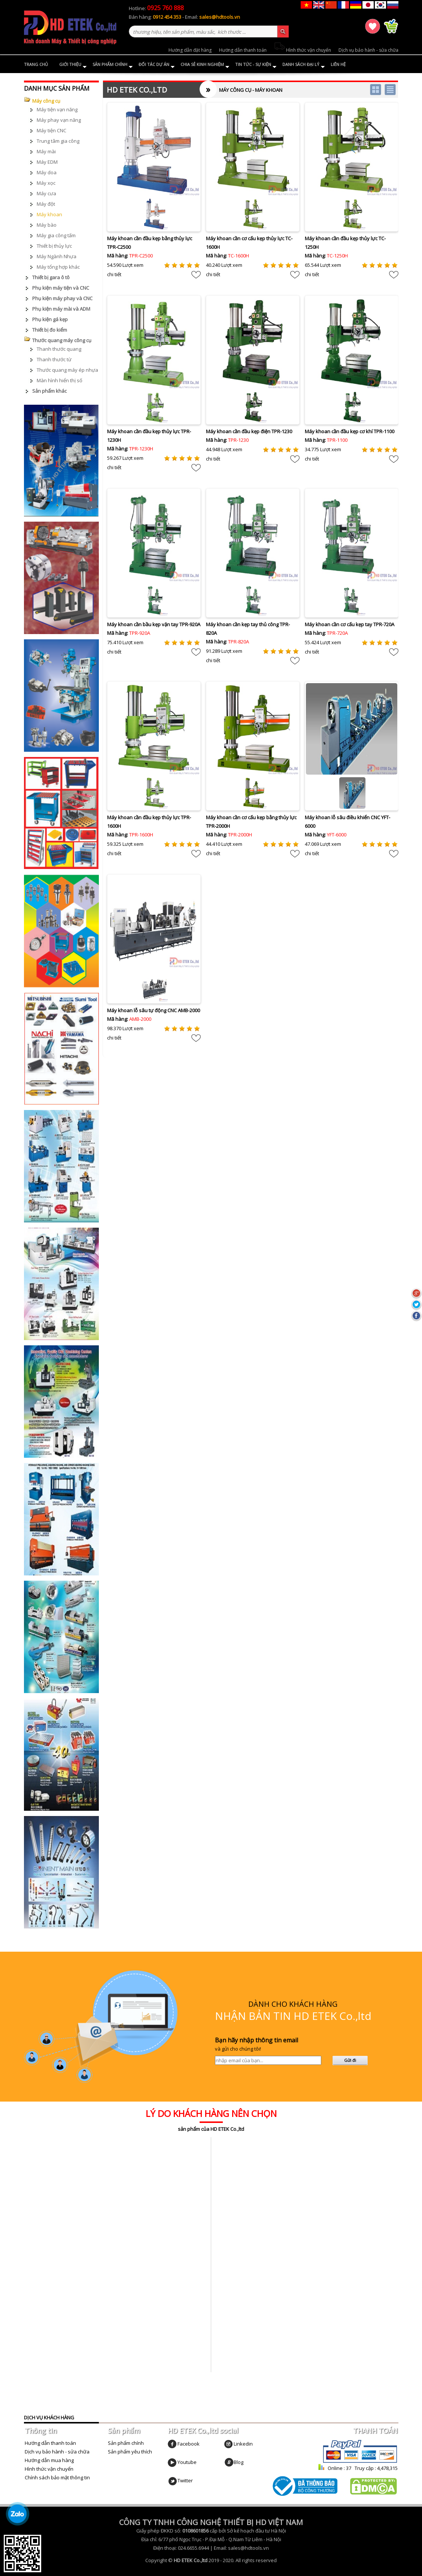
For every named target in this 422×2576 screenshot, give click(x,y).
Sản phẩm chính (112, 65)
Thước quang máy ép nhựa (67, 370)
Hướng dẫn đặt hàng (190, 50)
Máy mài (46, 151)
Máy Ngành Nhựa (56, 256)
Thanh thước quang (59, 349)
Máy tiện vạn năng (57, 109)
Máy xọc (46, 183)
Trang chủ (36, 64)
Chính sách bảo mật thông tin (57, 2477)
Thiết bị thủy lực (54, 245)
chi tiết (114, 274)
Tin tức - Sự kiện (256, 65)
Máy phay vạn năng (59, 120)
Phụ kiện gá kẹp (50, 319)
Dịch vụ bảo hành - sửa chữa (368, 50)
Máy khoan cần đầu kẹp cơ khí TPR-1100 (349, 431)
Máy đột (46, 203)
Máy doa (47, 172)
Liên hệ (338, 64)
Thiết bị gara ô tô (51, 277)
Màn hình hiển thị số (59, 380)
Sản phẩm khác (49, 390)
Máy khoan (49, 214)
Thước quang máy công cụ (61, 340)
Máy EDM (47, 162)
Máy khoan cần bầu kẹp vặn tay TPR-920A (153, 624)
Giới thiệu (73, 65)
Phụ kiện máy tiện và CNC (60, 287)
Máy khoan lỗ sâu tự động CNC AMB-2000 (153, 1010)
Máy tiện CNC (51, 130)
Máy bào (47, 224)
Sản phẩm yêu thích (130, 2451)
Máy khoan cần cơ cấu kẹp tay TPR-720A (349, 624)
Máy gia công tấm (56, 235)
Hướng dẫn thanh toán (243, 50)
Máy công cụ (46, 100)
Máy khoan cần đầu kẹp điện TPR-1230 (249, 431)
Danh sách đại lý (303, 65)
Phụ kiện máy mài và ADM (61, 308)
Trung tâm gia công (58, 141)
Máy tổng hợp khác (58, 266)
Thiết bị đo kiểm (49, 329)
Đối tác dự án (157, 65)
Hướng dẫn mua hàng (49, 2460)
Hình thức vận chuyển (302, 50)
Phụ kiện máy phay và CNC (62, 298)
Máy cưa (46, 193)
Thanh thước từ (54, 359)
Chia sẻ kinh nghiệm (205, 65)
